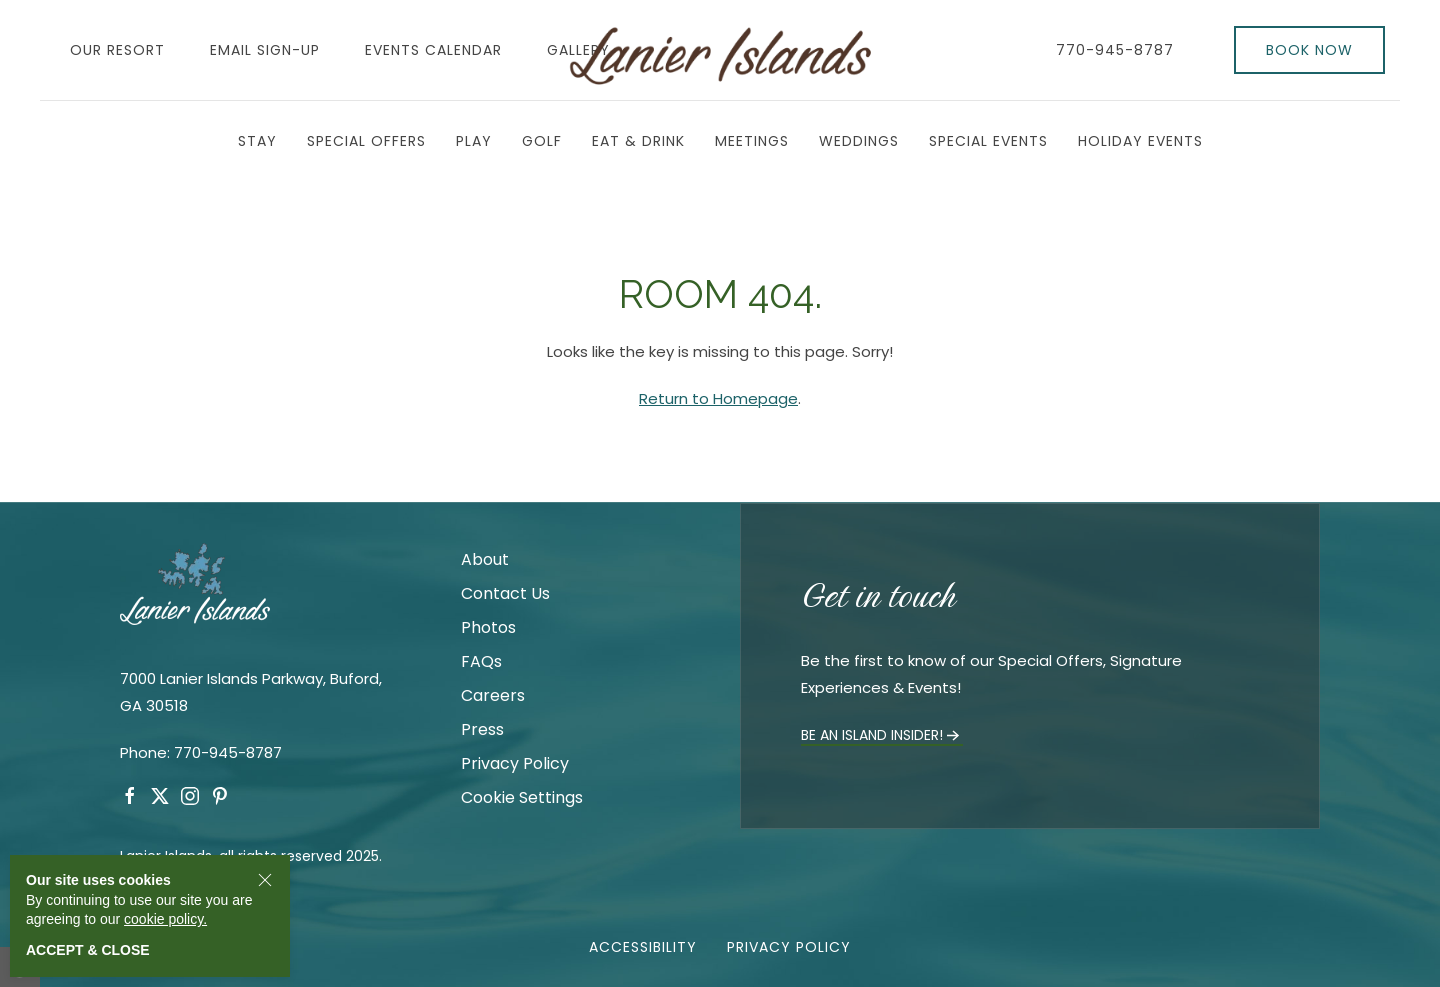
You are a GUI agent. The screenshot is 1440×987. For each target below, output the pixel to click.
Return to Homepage (718, 398)
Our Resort (117, 50)
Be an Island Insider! (882, 735)
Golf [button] (542, 141)
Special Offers (366, 141)
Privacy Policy (515, 763)
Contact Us (505, 593)
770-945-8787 (1115, 50)
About (485, 559)
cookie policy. (165, 919)
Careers (493, 695)
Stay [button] (257, 141)
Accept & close (88, 950)
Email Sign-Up (265, 50)
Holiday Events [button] (1140, 141)
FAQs (481, 661)
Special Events (988, 141)
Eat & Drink (638, 141)
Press (482, 729)
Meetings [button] (752, 141)
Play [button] (474, 141)
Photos (488, 627)
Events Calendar (433, 50)
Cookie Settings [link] (522, 797)
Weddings (859, 141)
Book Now (1309, 50)
